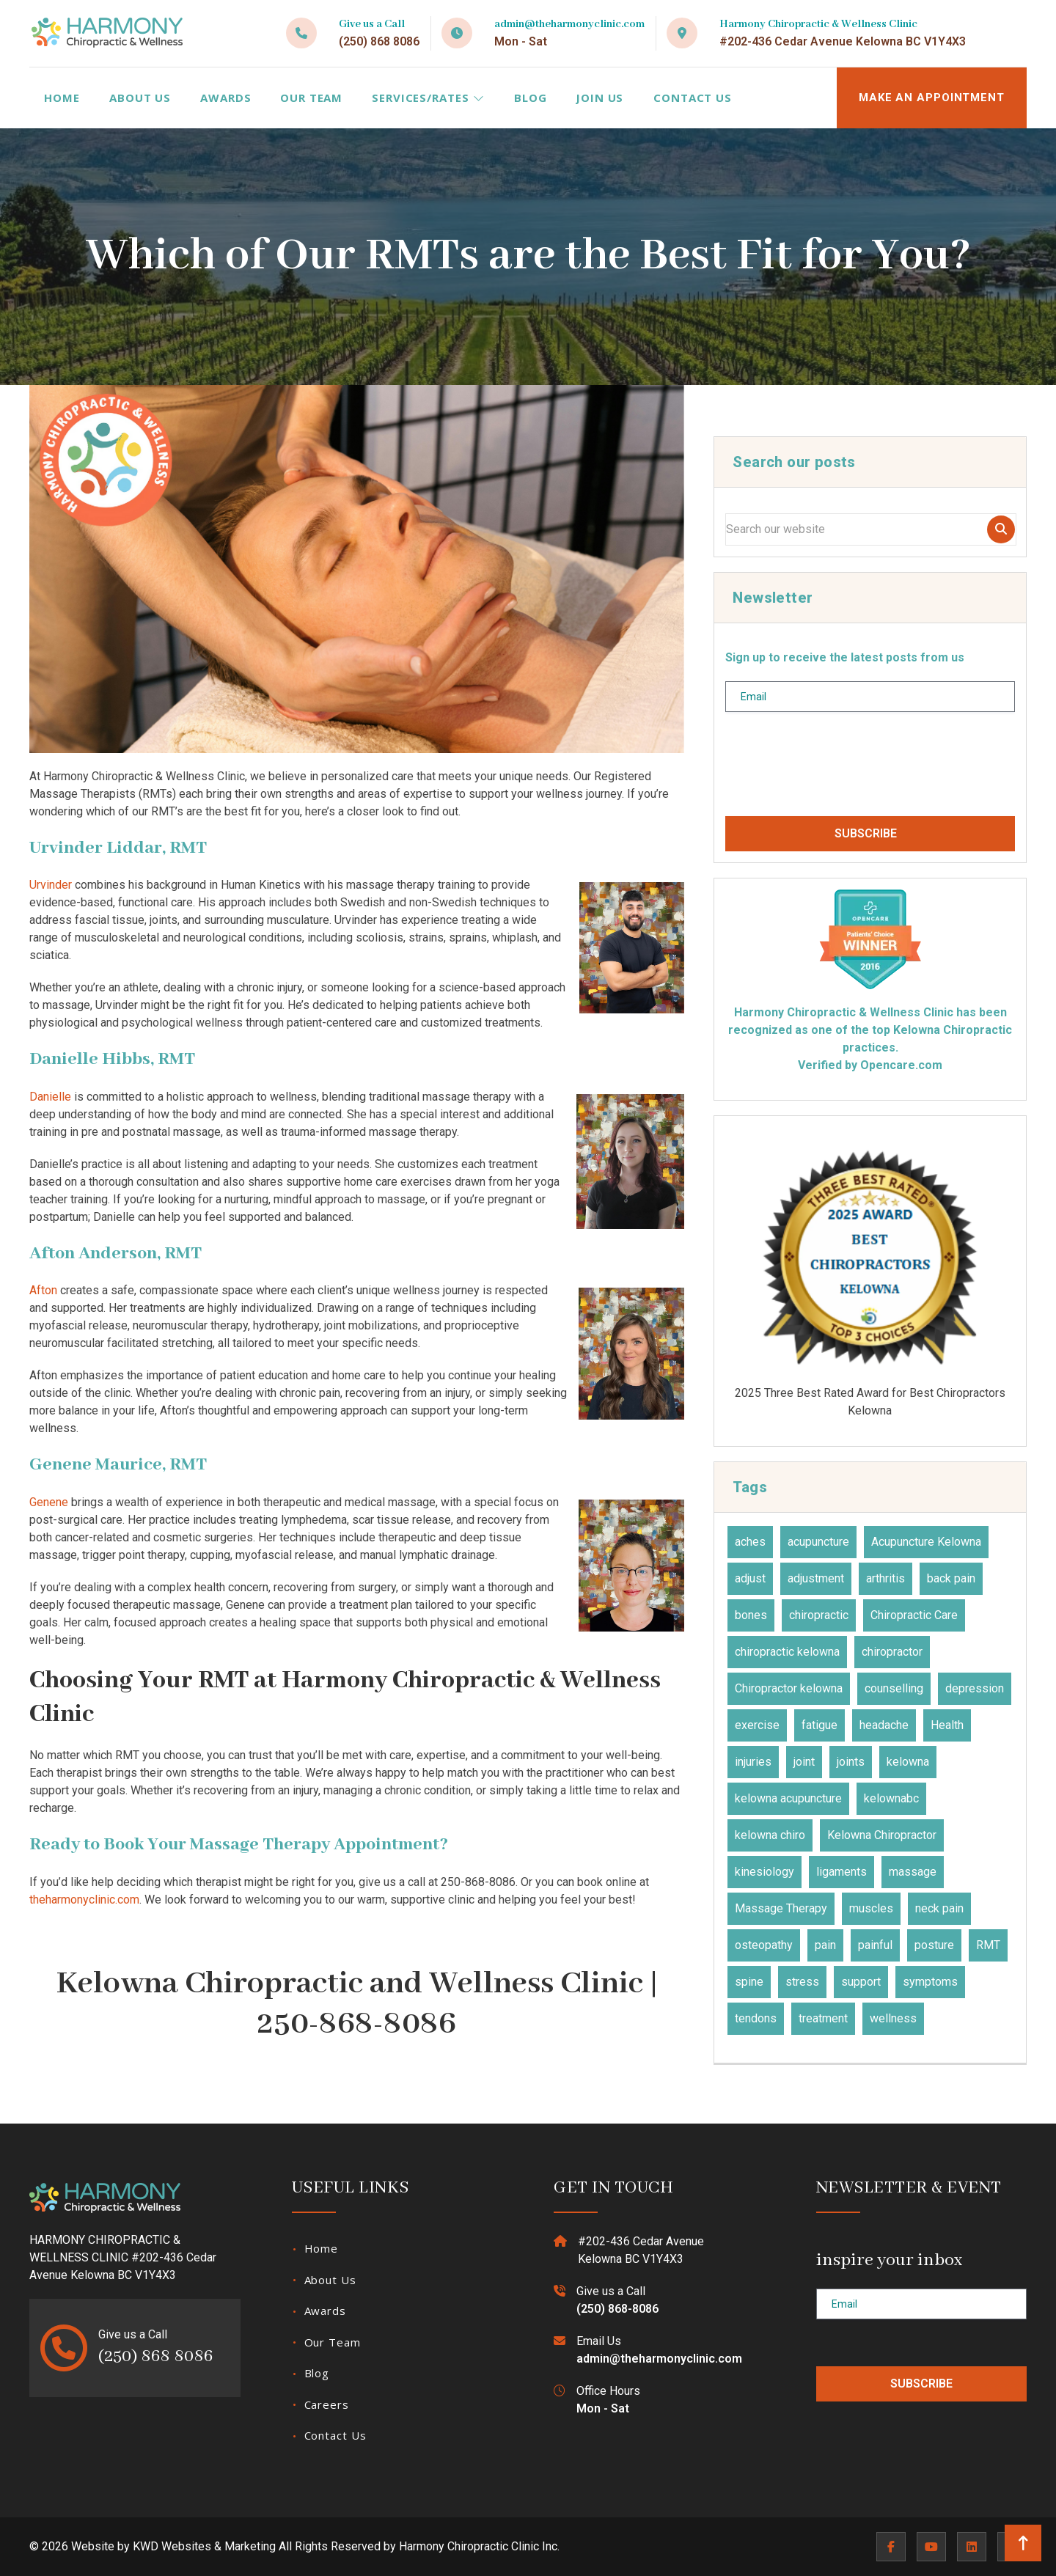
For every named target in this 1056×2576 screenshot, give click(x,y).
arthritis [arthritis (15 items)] (885, 1578)
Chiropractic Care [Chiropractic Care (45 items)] (914, 1615)
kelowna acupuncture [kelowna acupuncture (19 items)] (788, 1798)
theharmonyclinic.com (84, 1900)
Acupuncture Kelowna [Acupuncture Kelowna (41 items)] (926, 1542)
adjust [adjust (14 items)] (750, 1578)
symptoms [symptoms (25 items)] (930, 1982)
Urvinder (50, 885)
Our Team (311, 97)
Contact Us (692, 97)
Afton (43, 1290)
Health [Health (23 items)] (947, 1725)
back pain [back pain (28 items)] (951, 1578)
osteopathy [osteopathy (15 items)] (764, 1945)
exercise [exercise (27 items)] (757, 1725)
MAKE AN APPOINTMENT (932, 97)
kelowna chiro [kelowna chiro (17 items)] (770, 1835)
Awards (225, 97)
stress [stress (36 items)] (802, 1982)
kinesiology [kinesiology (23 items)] (764, 1872)
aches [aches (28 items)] (750, 1542)
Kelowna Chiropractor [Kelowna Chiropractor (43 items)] (881, 1835)
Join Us (599, 97)
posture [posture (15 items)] (934, 1945)
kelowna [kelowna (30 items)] (908, 1762)
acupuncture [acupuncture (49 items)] (818, 1542)
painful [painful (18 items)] (875, 1945)
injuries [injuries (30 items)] (753, 1762)
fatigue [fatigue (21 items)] (819, 1725)
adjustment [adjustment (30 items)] (816, 1578)
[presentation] (836, 770)
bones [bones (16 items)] (751, 1615)
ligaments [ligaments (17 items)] (841, 1872)
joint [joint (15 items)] (804, 1762)
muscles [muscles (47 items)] (871, 1908)
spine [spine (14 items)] (749, 1982)
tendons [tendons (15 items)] (756, 2018)
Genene (48, 1502)
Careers (326, 2404)
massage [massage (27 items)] (912, 1872)
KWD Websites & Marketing (204, 2546)
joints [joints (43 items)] (851, 1762)
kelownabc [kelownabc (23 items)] (891, 1798)
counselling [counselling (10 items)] (894, 1688)
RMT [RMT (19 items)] (988, 1945)
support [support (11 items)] (861, 1982)
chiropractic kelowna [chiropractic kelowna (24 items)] (787, 1652)
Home (62, 97)
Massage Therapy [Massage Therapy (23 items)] (781, 1908)
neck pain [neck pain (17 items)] (939, 1908)
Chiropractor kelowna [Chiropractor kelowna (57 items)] (789, 1688)
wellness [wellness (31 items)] (893, 2018)
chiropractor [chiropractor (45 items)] (892, 1652)
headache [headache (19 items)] (884, 1725)
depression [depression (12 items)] (974, 1688)
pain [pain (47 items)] (825, 1945)
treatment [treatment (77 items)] (823, 2018)
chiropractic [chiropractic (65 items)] (818, 1615)
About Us (140, 97)
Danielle (50, 1097)
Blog (530, 97)
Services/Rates (428, 97)
